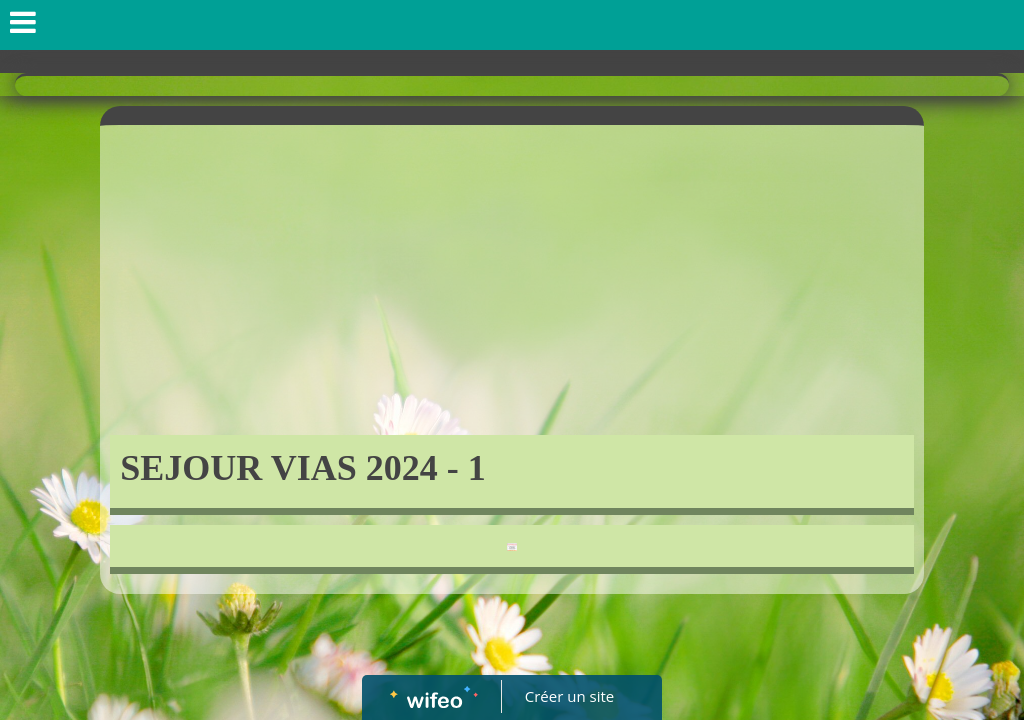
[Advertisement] (511, 285)
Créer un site (569, 696)
